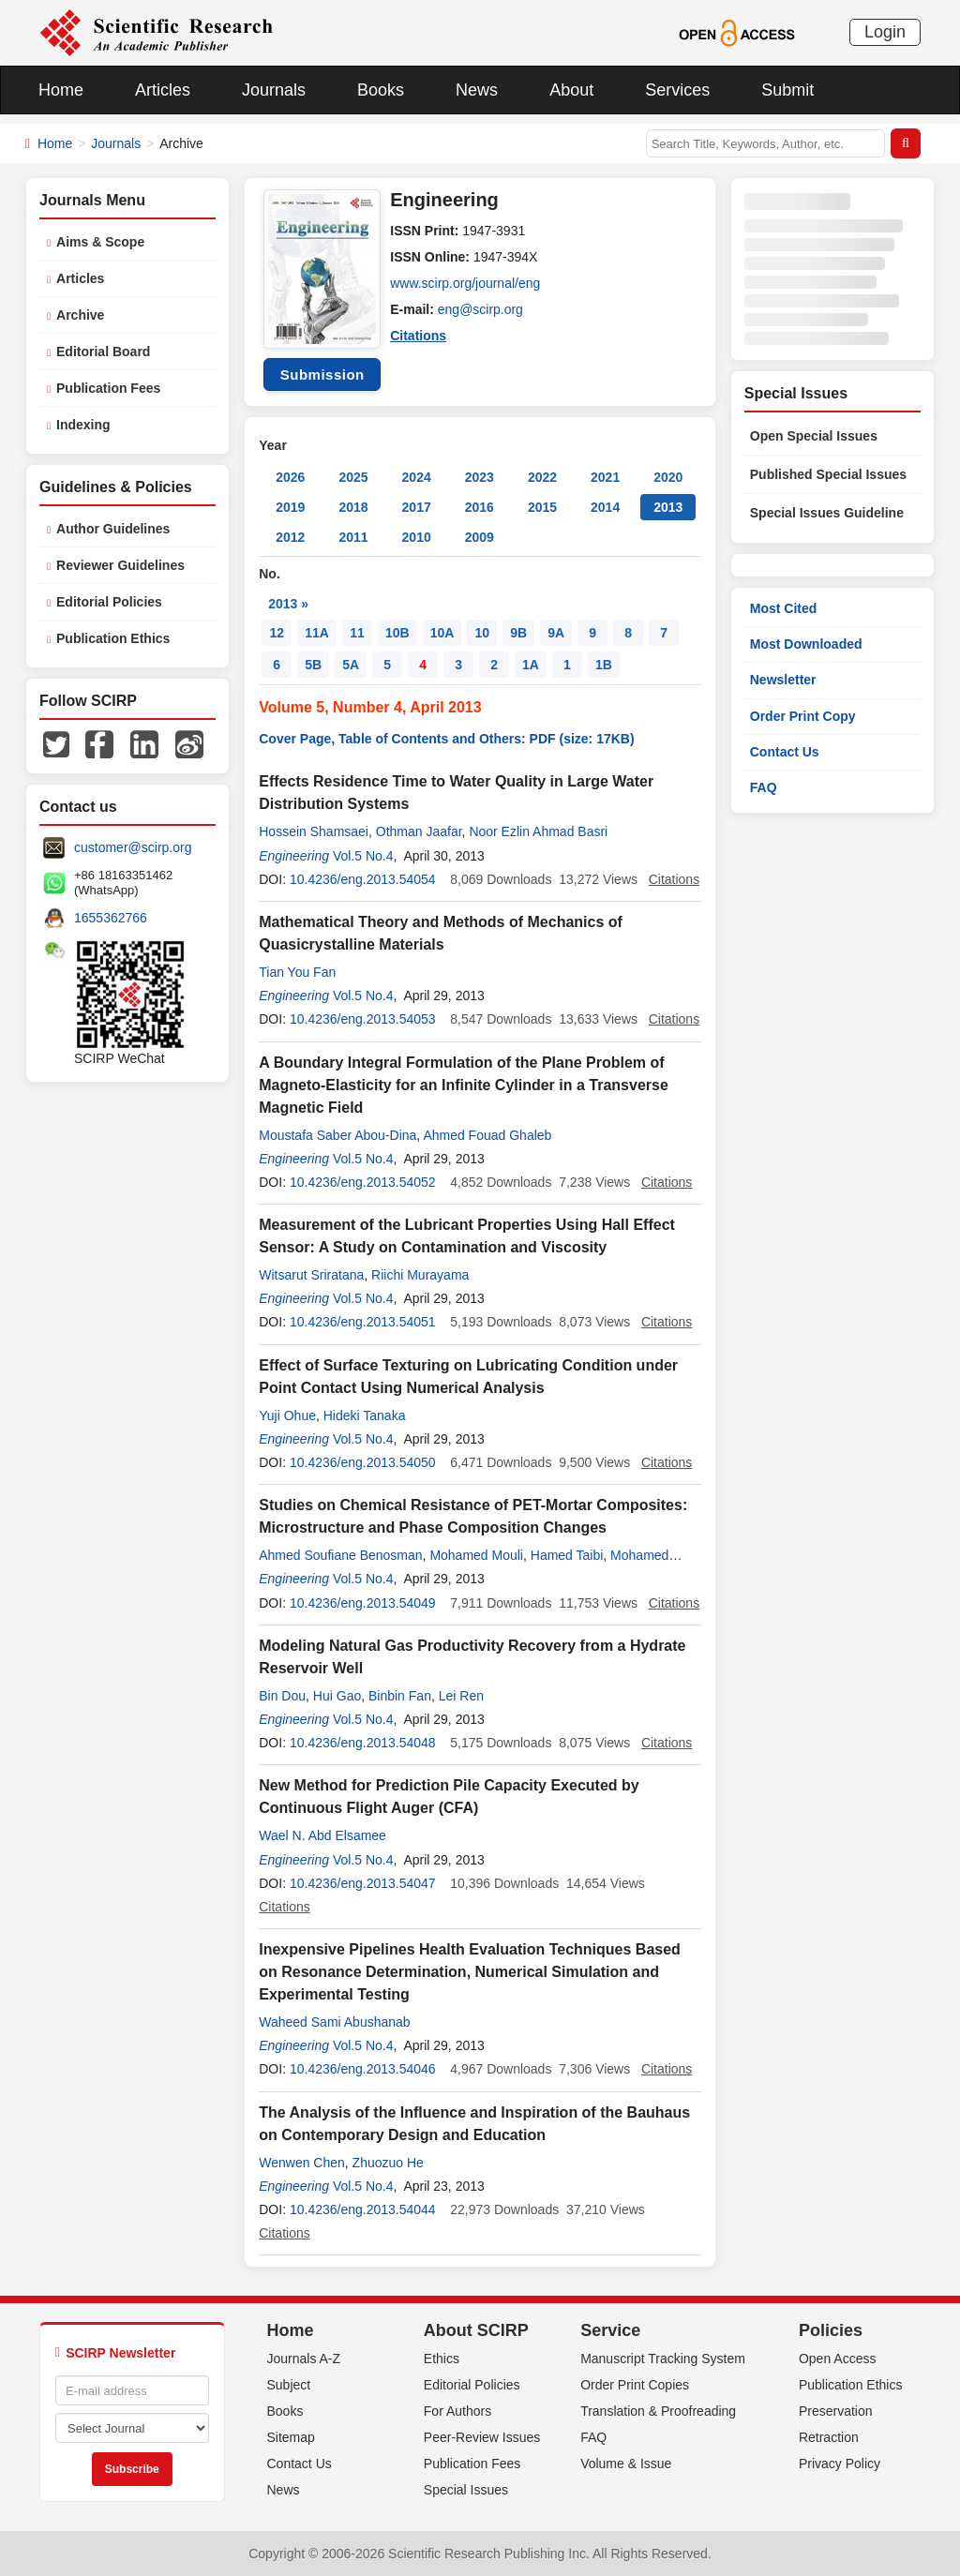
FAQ (763, 787)
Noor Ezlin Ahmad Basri (538, 831)
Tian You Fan (297, 972)
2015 (542, 507)
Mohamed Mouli (476, 1555)
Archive (80, 314)
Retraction (829, 2437)
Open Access (838, 2358)
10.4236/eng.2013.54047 (363, 1883)
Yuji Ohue (287, 1415)
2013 (667, 507)
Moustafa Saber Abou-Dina (337, 1135)
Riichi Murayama (420, 1274)
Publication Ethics (113, 638)
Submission (322, 374)
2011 (353, 537)
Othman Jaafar (419, 831)
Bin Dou (282, 1695)
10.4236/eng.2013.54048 (363, 1742)
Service (610, 2330)
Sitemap (291, 2437)
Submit (787, 90)
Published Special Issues (828, 474)
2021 (605, 477)
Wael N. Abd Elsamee (322, 1835)
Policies (830, 2330)
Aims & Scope (100, 241)
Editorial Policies (109, 601)
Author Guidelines (113, 528)
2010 (416, 537)
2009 (479, 537)
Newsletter (783, 679)
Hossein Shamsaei (313, 831)
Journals (274, 90)
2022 (542, 477)
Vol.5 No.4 (363, 855)
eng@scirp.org (480, 309)
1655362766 (110, 917)
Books (380, 90)
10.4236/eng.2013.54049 (363, 1602)
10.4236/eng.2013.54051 (363, 1321)
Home (60, 90)
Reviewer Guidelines (120, 565)
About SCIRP (476, 2330)
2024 (416, 477)
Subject (289, 2384)
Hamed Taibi (567, 1555)
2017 (416, 507)
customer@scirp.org (132, 847)
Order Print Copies (634, 2384)
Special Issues (466, 2489)
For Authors (457, 2411)
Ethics (441, 2358)
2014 (605, 507)
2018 (353, 507)
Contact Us (784, 751)
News (477, 90)
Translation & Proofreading (658, 2411)
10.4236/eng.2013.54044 (363, 2209)
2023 (479, 477)
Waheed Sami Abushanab (334, 2021)
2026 (290, 477)
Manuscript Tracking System (662, 2358)
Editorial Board (103, 351)
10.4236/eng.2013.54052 (363, 1182)
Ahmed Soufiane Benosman (340, 1555)
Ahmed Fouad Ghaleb (487, 1135)
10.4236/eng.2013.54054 (363, 879)
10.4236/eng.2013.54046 (363, 2068)
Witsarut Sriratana (311, 1274)
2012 (290, 537)
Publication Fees (108, 388)
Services (677, 90)
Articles (162, 90)
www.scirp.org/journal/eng (465, 283)
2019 (290, 507)
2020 (667, 477)
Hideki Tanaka (364, 1415)
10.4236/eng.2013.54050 (363, 1462)
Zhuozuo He (388, 2162)
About (571, 90)
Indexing (83, 424)
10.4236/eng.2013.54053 (363, 1018)
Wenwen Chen (302, 2162)
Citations (418, 335)
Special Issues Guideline (827, 512)
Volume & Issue (625, 2463)
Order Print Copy (803, 716)
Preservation (836, 2411)
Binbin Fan (399, 1695)
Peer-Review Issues (482, 2437)
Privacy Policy (839, 2463)
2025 (353, 477)
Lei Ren (461, 1695)
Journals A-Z (304, 2358)
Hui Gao (337, 1695)
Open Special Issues (814, 435)
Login (885, 31)
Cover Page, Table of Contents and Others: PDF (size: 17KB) (446, 738)
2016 (479, 507)
